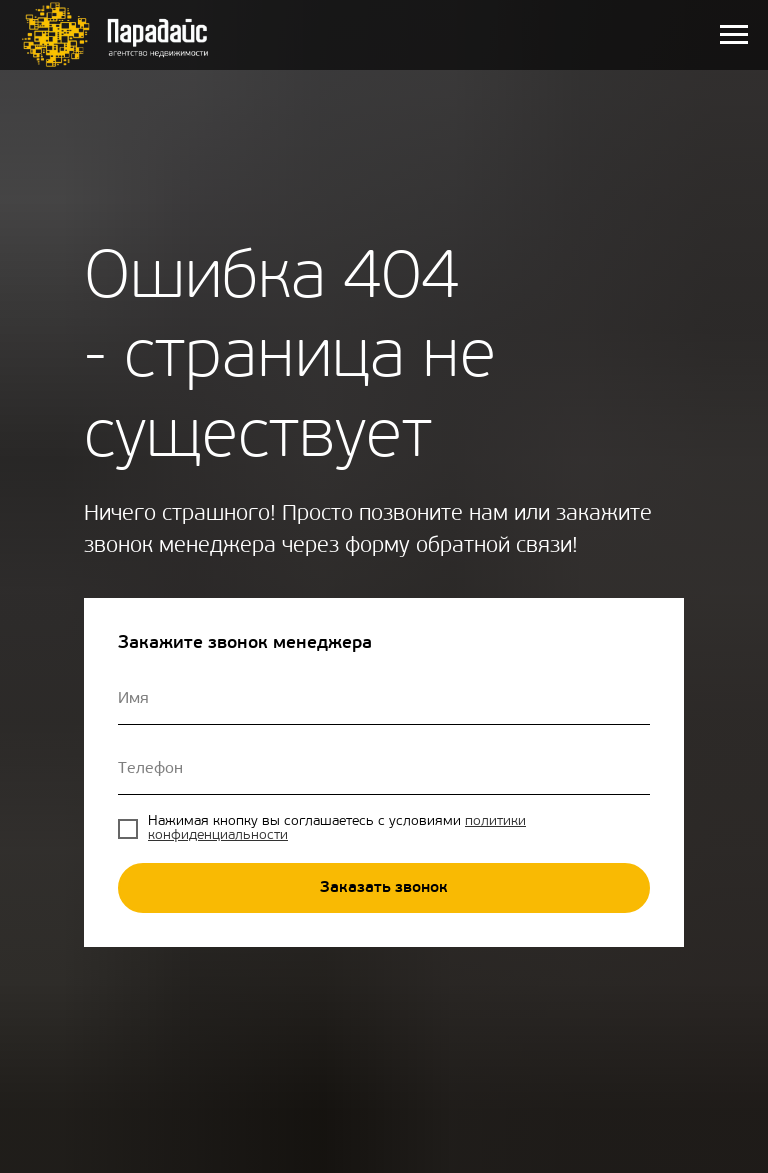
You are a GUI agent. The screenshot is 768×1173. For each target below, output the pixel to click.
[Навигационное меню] (734, 35)
